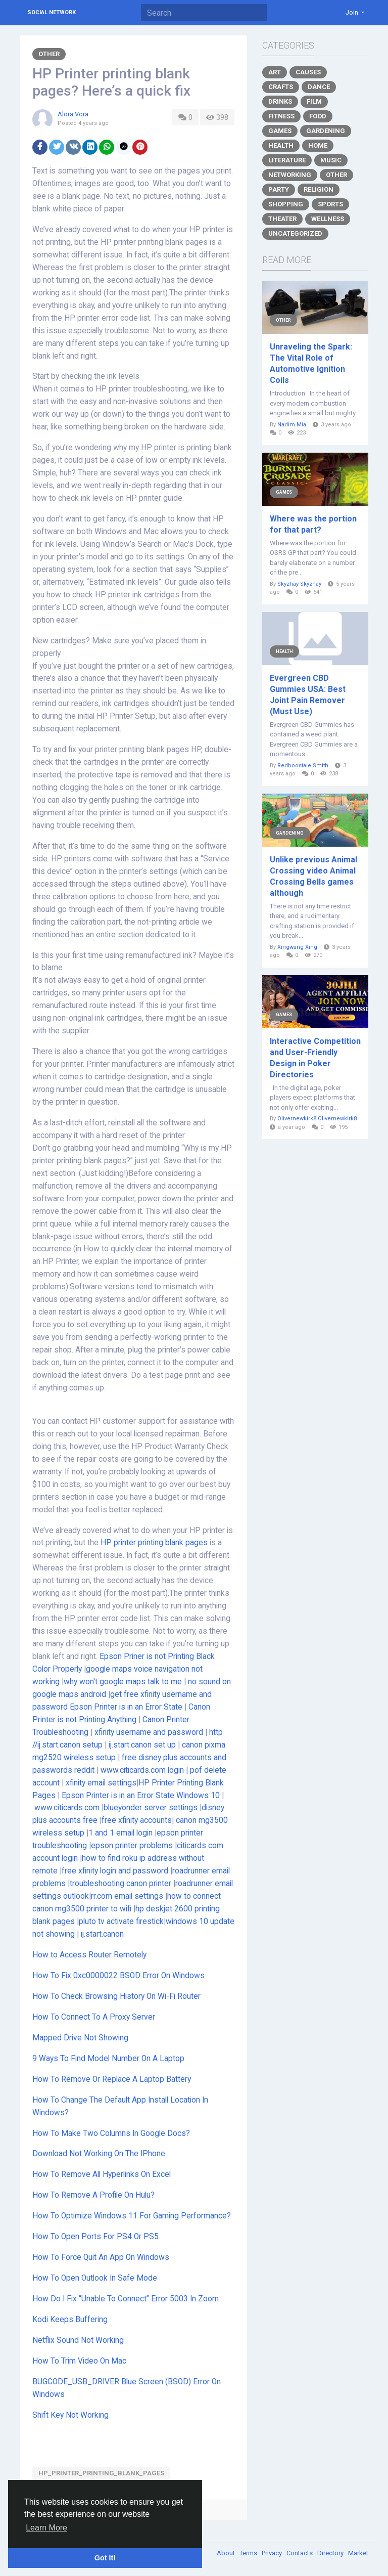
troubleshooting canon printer (120, 1883)
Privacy (272, 2553)
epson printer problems (132, 1845)
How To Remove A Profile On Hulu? (93, 2195)
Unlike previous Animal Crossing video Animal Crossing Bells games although (313, 876)
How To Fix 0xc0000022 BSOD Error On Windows (118, 1975)
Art (274, 72)
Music (331, 160)
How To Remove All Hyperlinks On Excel (101, 2174)
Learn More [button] (46, 2527)
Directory (331, 2553)
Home (317, 145)
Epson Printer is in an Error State (126, 1707)
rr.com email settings (127, 1896)
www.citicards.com (67, 1807)
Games (280, 131)
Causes (308, 72)
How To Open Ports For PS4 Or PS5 (95, 2236)
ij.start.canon (102, 1934)
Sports (330, 204)
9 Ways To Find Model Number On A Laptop (108, 2058)
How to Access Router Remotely (89, 1954)
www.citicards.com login (142, 1770)
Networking (289, 175)
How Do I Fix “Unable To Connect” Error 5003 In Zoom (125, 2298)
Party (278, 189)
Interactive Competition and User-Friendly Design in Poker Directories (315, 1057)
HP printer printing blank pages (154, 1542)
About (226, 2553)
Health (281, 145)
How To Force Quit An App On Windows (100, 2257)
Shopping (285, 204)
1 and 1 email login (120, 1833)
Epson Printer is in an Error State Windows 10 (141, 1795)
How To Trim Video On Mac (79, 2361)
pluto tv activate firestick (121, 1921)
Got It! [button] (105, 2558)
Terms (249, 2553)
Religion (318, 189)
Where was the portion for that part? (313, 524)
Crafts (280, 87)
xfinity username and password (148, 1732)
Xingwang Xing (297, 947)
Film (314, 101)
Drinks (280, 101)
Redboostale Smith (302, 765)
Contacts (300, 2553)
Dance (319, 87)
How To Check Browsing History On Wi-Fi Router (116, 1996)
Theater (282, 219)
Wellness (327, 219)
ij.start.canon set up (142, 1745)
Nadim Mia (291, 424)
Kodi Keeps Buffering (70, 2319)
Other (49, 54)
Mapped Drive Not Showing (80, 2037)
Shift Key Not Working (70, 2415)
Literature (287, 160)
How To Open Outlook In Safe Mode (94, 2278)
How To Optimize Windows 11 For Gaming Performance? (131, 2215)
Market (358, 2553)
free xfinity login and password (115, 1870)
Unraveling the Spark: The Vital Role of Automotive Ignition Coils (311, 363)
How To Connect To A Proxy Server (93, 2017)
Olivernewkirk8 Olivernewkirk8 (317, 1118)
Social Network (51, 12)
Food (317, 116)
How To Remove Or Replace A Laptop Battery (111, 2079)
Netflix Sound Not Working (78, 2340)
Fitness (281, 116)
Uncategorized (295, 233)
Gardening (325, 131)
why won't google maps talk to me (123, 1681)
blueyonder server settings (151, 1807)
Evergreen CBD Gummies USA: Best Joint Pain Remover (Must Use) (308, 694)
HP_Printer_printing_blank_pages (101, 2473)
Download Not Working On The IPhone (98, 2153)
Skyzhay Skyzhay (299, 584)
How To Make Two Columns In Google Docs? (112, 2133)
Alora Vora (73, 114)
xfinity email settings (101, 1782)
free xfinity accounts (137, 1820)
